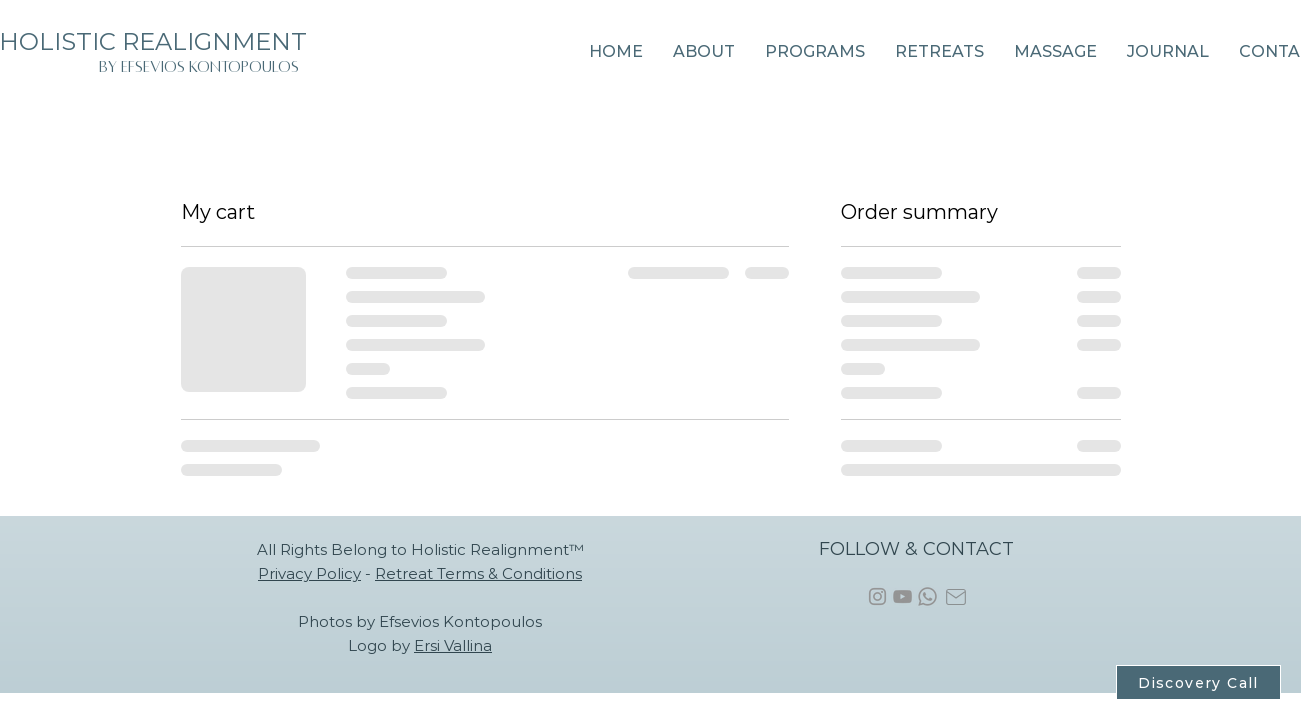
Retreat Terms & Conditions (478, 573)
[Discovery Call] (1198, 682)
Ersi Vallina (453, 645)
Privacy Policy (309, 573)
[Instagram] (877, 596)
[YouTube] (902, 596)
